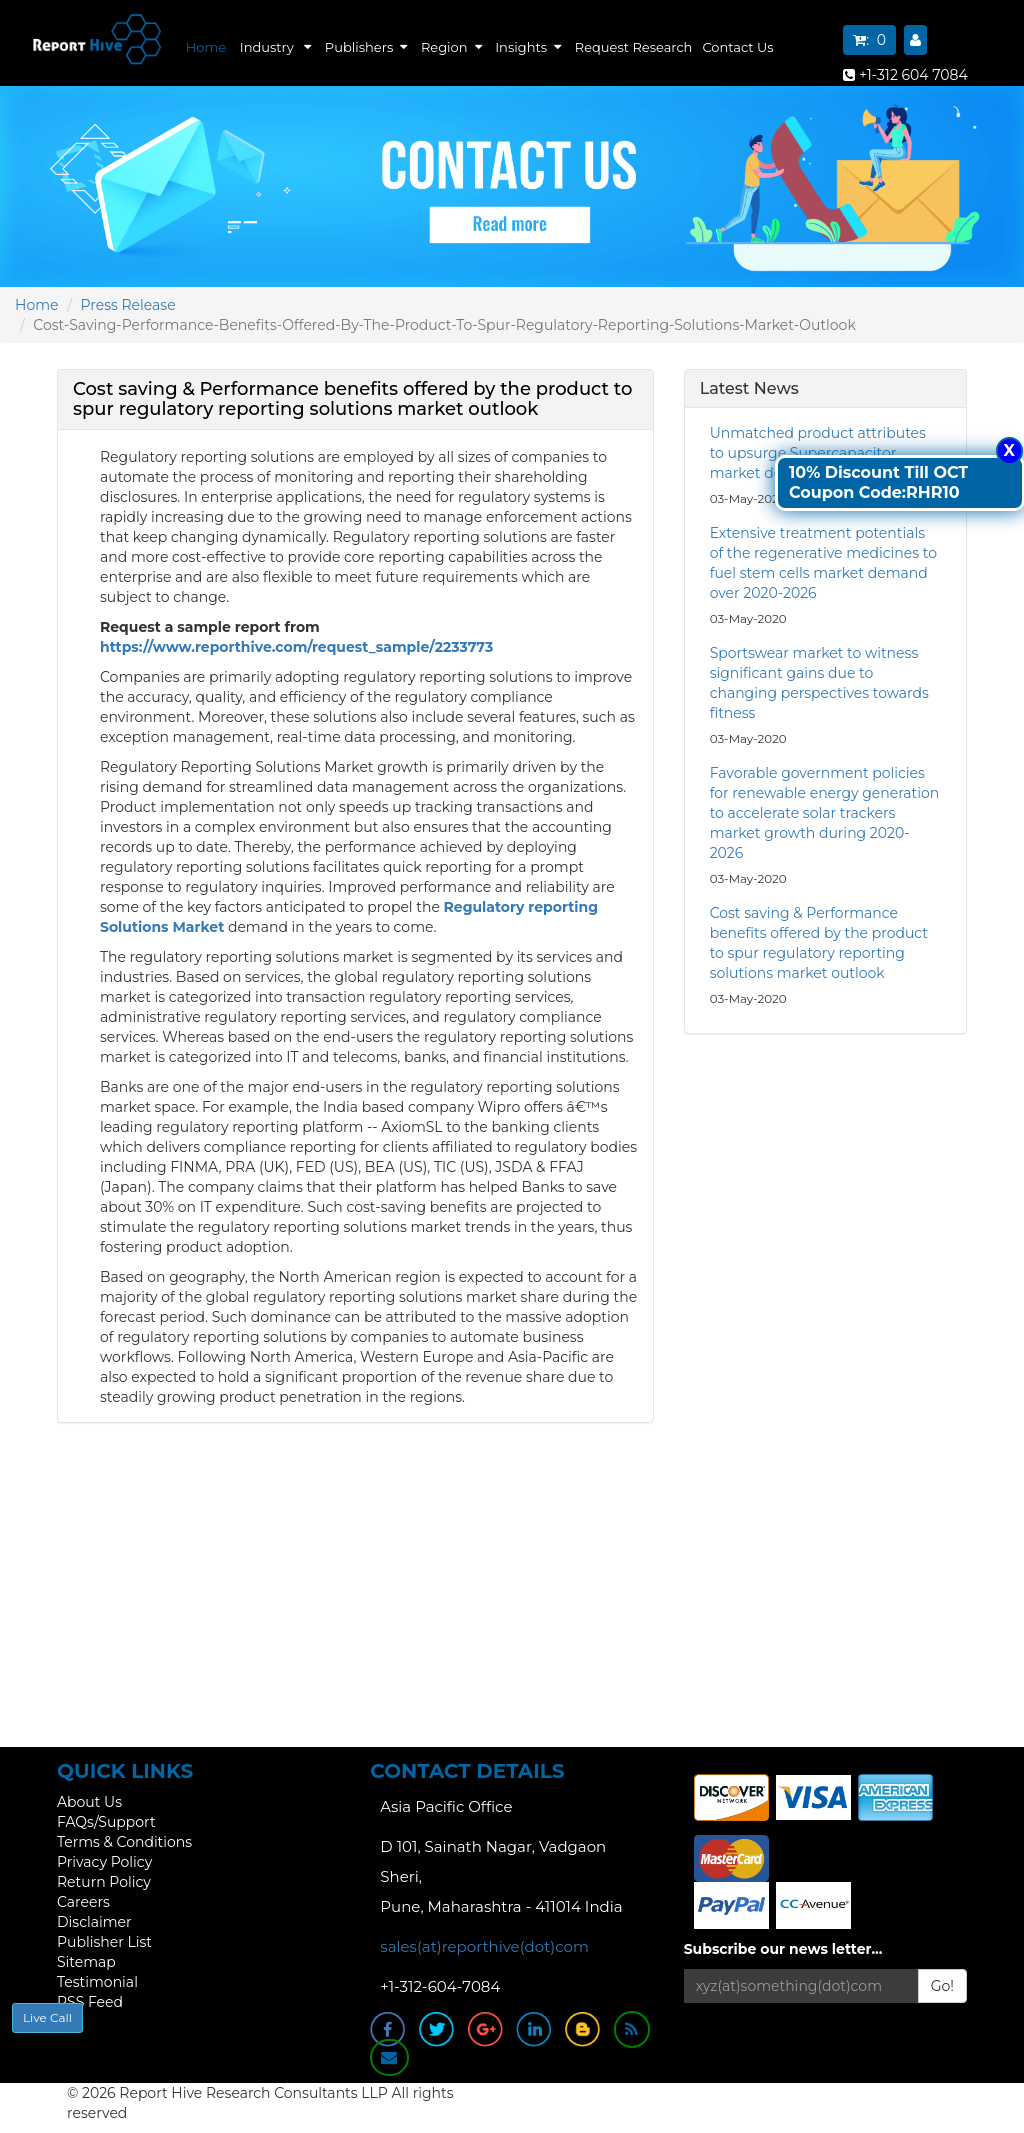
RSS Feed (90, 2002)
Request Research (634, 47)
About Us (89, 1802)
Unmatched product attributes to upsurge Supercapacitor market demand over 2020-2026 (822, 453)
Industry (275, 47)
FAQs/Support (106, 1822)
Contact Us (737, 47)
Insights (528, 47)
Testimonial (97, 1982)
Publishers (366, 47)
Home (206, 47)
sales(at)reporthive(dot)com (484, 1946)
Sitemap (86, 1962)
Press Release (128, 305)
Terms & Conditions (124, 1842)
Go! (942, 1986)
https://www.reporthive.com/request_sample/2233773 (296, 647)
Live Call (47, 2017)
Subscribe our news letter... (783, 1949)
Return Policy (104, 1882)
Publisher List (104, 1942)
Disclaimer (94, 1922)
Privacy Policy (104, 1862)
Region (451, 47)
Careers (83, 1902)
